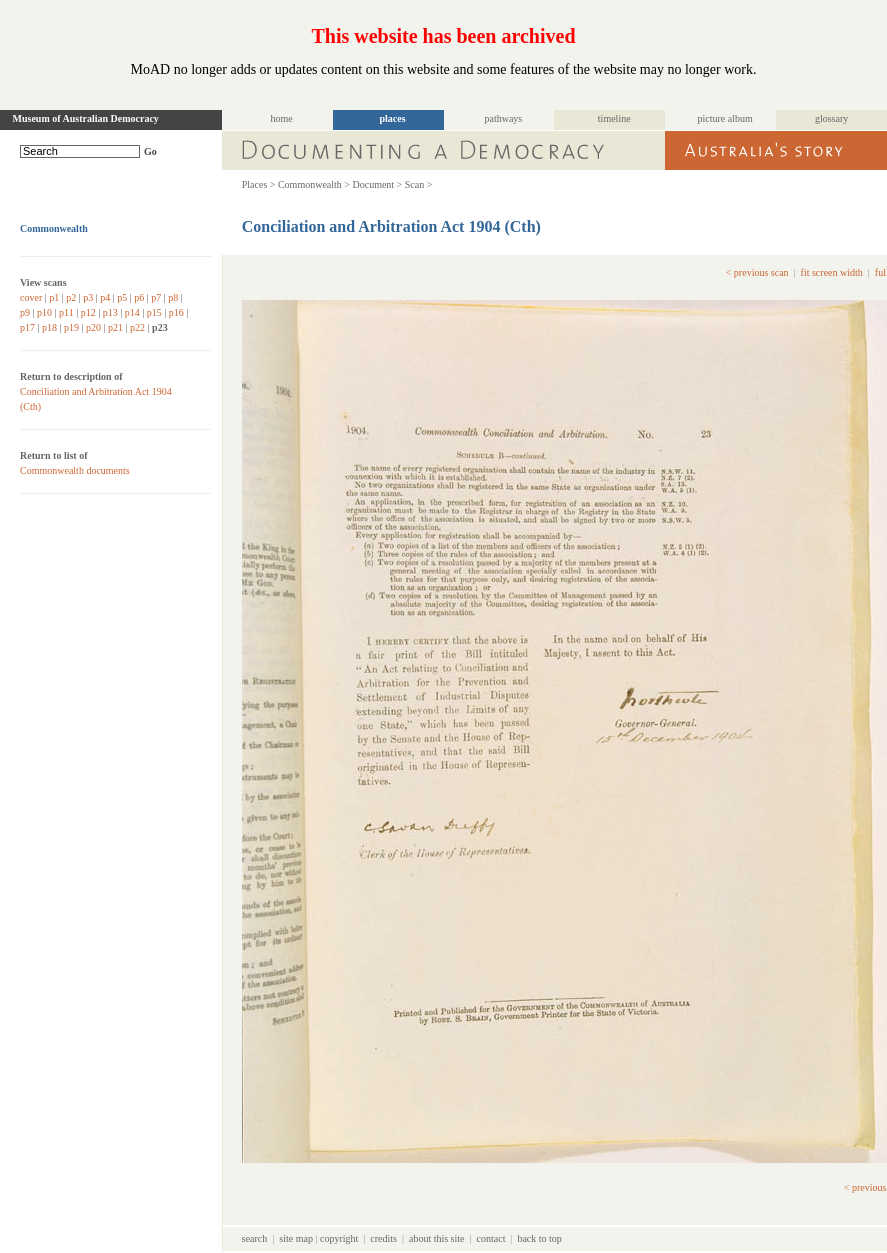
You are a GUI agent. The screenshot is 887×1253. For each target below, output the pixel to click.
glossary (831, 118)
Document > (377, 184)
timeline (614, 118)
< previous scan (757, 272)
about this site (437, 1238)
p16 (176, 312)
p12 (88, 312)
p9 (25, 312)
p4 (105, 297)
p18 (49, 327)
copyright (339, 1238)
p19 (71, 327)
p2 (71, 297)
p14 (132, 312)
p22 (137, 327)
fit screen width (832, 272)
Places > (259, 184)
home (282, 118)
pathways (503, 118)
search (255, 1238)
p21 (115, 327)
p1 (54, 297)
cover (31, 297)
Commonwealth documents (75, 470)
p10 (44, 312)
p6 (139, 297)
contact (491, 1238)
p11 (66, 312)
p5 (122, 297)
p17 (27, 327)
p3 (88, 297)
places (392, 118)
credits (383, 1238)
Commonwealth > (314, 184)
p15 (154, 312)
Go (150, 151)
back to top (539, 1238)
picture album (724, 118)
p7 (156, 297)
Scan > (419, 184)
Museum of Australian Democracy (86, 118)
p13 (110, 312)
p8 (173, 297)
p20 (93, 327)
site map (296, 1238)
